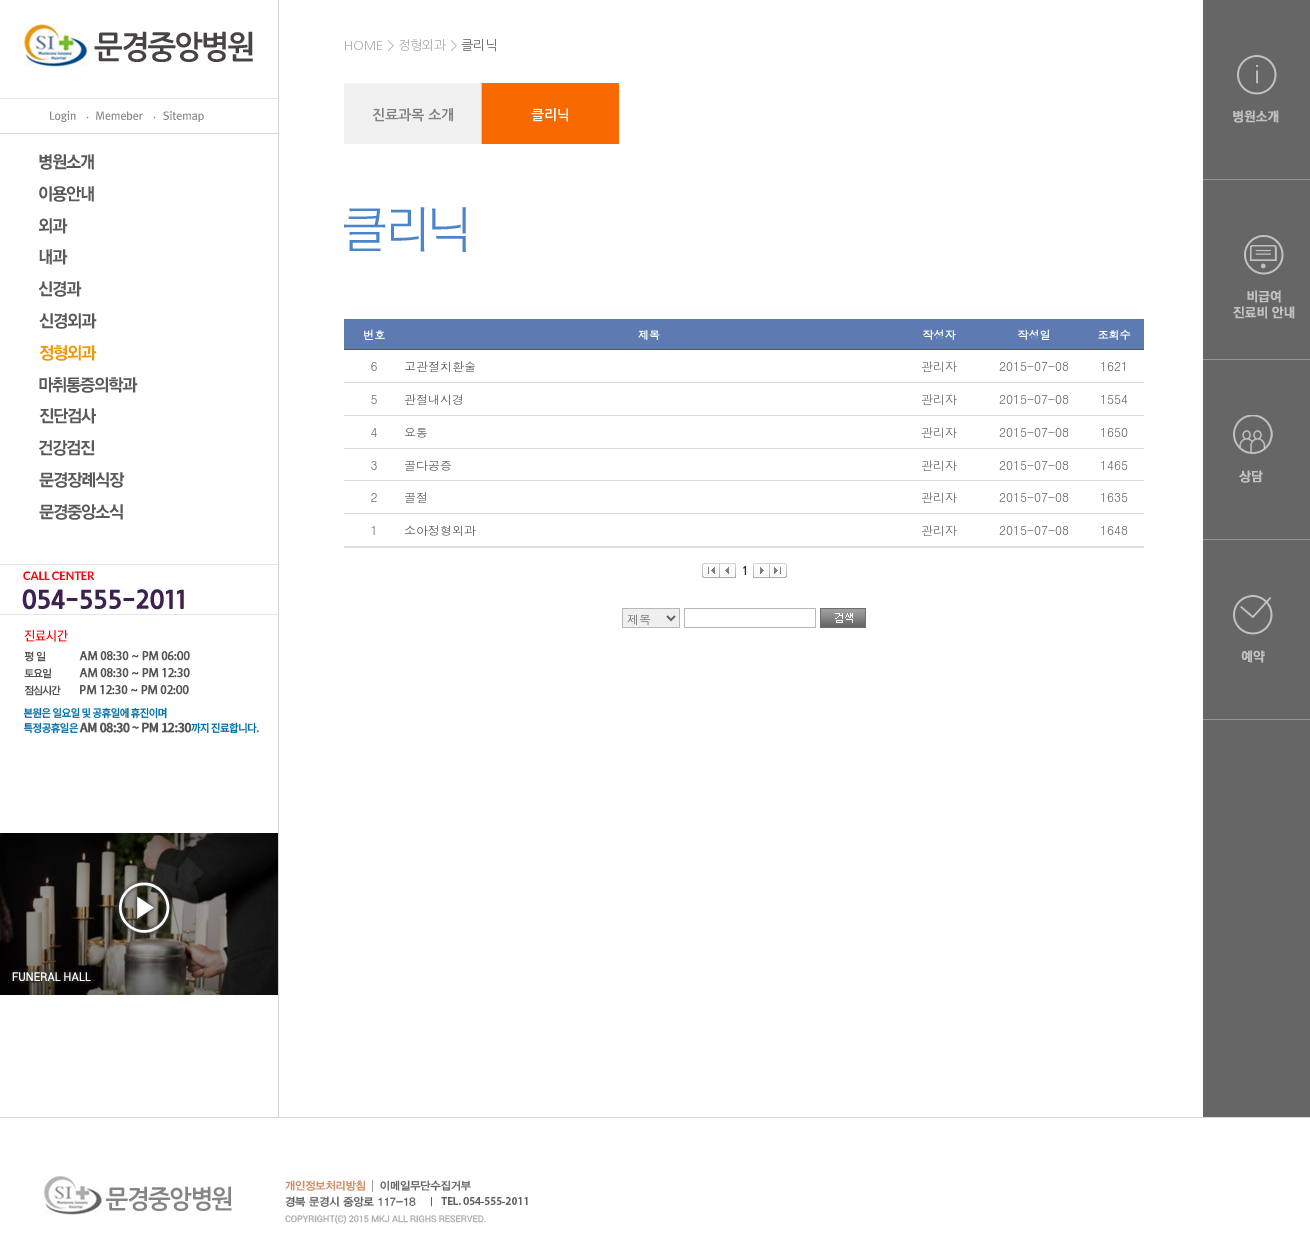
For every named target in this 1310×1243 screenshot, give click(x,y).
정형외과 (422, 45)
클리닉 (479, 45)
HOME (363, 45)
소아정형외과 (440, 529)
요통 (416, 431)
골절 (416, 496)
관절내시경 (434, 398)
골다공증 (428, 464)
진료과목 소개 (413, 115)
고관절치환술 (440, 365)
